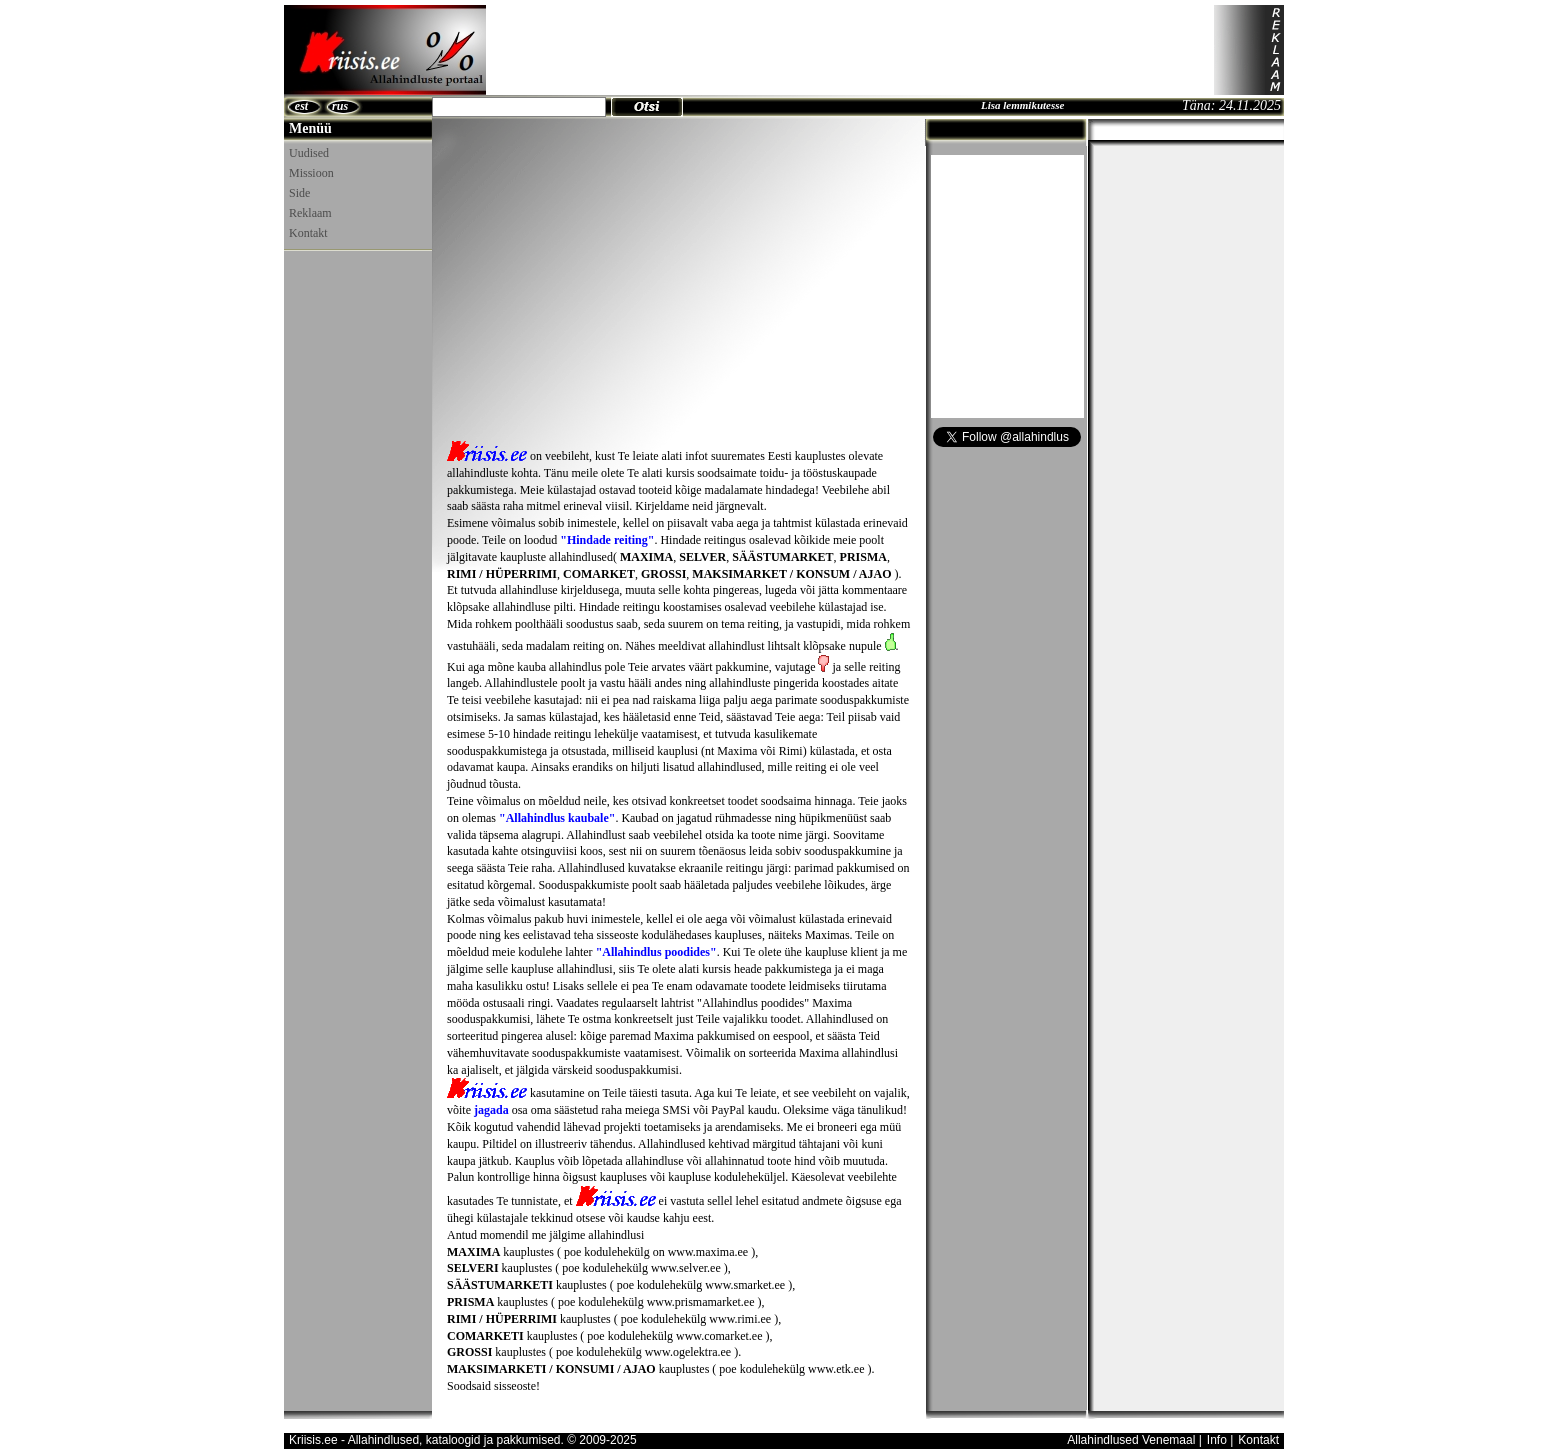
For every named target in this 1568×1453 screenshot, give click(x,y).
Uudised (309, 153)
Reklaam (310, 213)
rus (340, 106)
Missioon (311, 173)
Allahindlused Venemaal (1131, 1440)
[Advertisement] (850, 50)
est (301, 106)
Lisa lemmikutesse (1022, 105)
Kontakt (308, 233)
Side (299, 193)
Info (1217, 1440)
